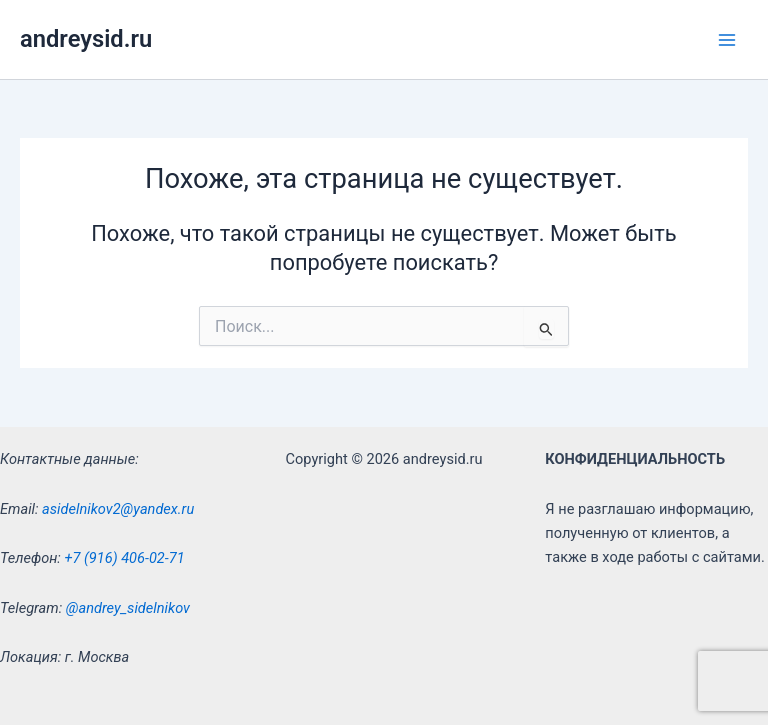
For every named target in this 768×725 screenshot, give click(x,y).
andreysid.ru (86, 39)
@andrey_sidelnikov (128, 608)
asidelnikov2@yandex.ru (118, 509)
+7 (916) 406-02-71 (124, 558)
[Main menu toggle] (727, 40)
